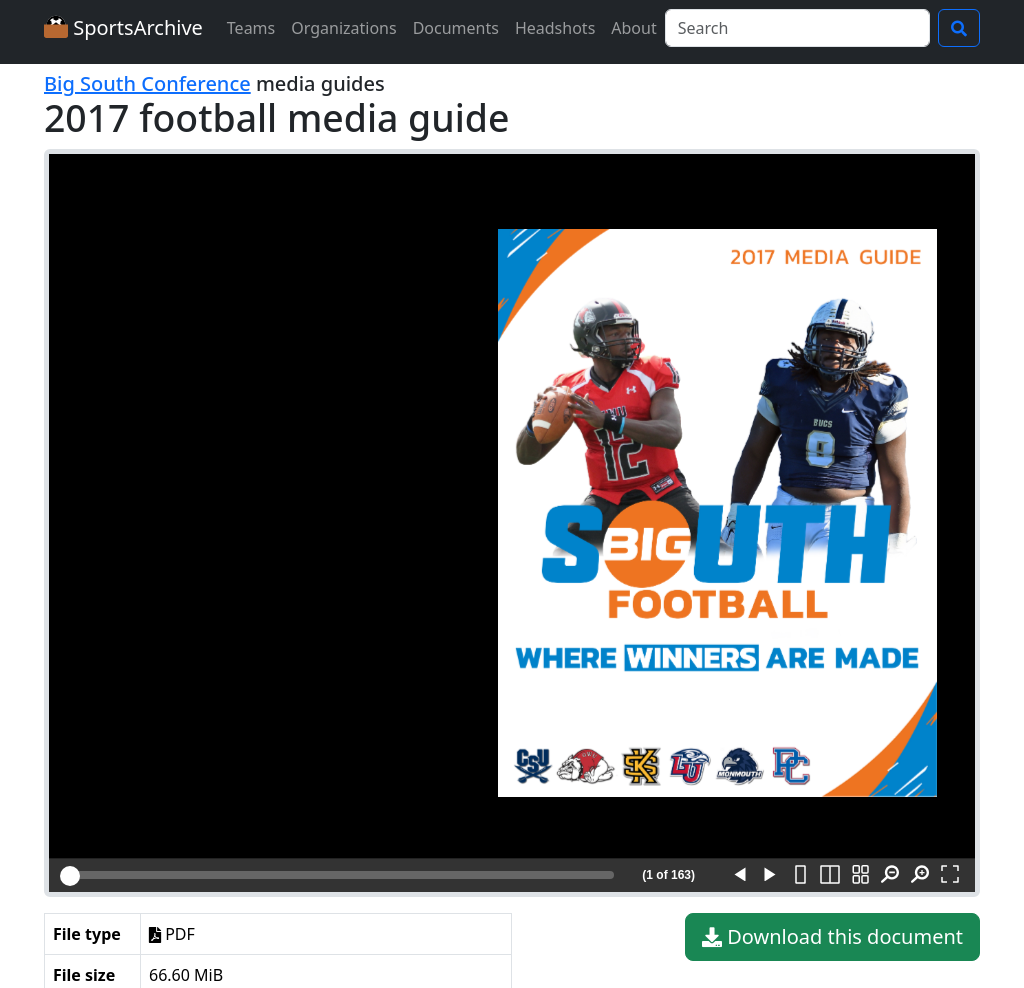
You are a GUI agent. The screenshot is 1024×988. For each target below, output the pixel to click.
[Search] (797, 28)
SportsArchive (123, 27)
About (633, 28)
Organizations (343, 28)
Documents (456, 28)
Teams (251, 28)
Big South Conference (147, 83)
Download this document (832, 937)
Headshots (555, 28)
